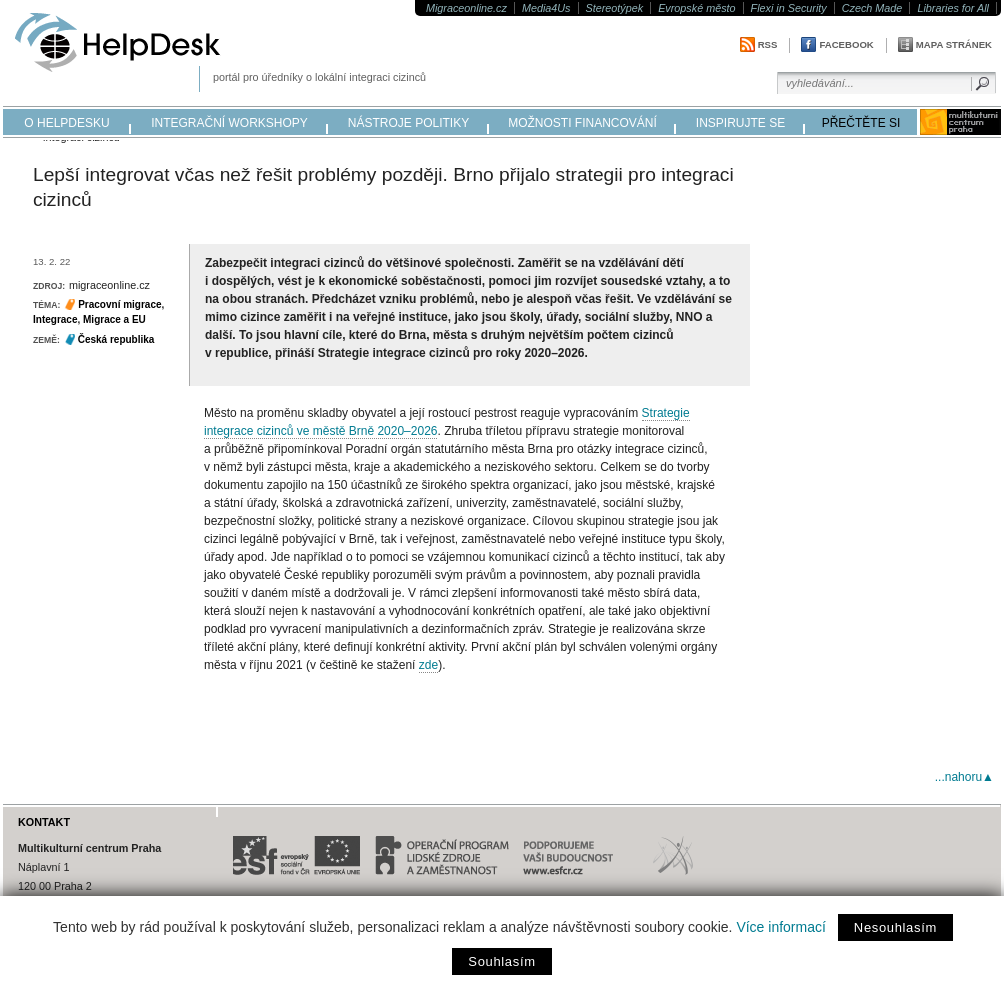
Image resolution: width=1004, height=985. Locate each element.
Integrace (55, 319)
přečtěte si (861, 123)
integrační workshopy (229, 123)
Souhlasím (501, 961)
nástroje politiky (408, 123)
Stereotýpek (615, 8)
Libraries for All (953, 8)
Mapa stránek (954, 44)
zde (428, 665)
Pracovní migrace (119, 304)
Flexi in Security (789, 8)
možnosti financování (582, 123)
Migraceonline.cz (466, 8)
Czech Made (872, 8)
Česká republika (116, 339)
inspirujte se (740, 123)
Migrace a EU (114, 319)
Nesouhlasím (895, 927)
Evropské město (696, 8)
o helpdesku (66, 123)
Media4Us (546, 8)
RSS (768, 44)
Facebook (846, 44)
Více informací (780, 927)
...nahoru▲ (964, 777)
